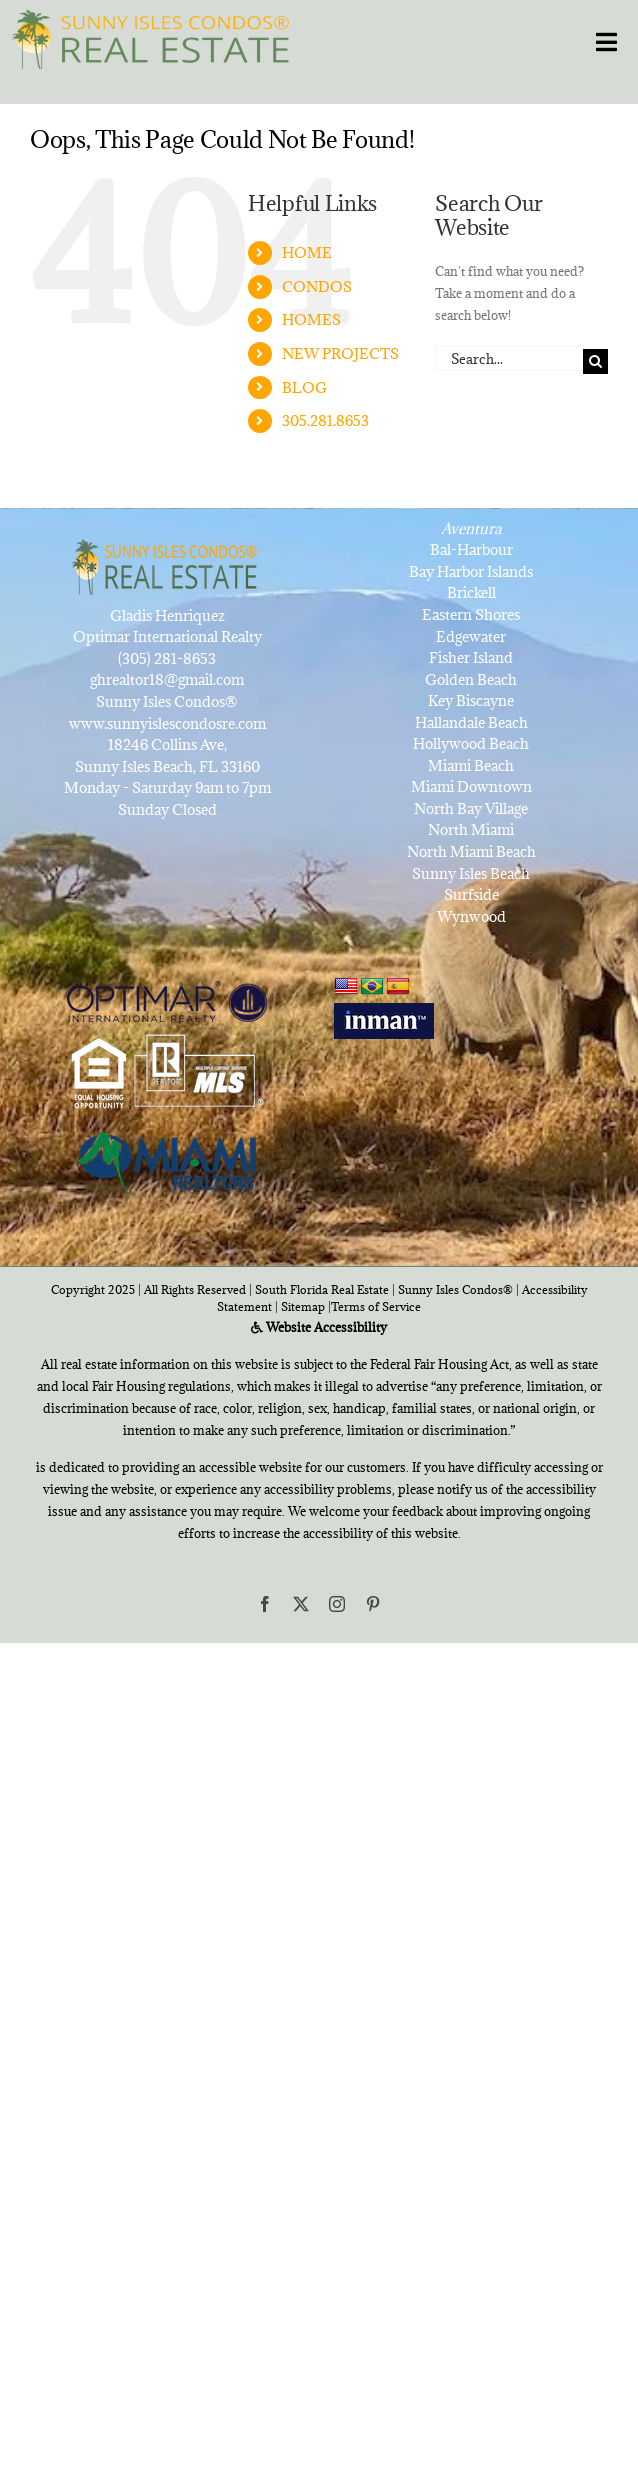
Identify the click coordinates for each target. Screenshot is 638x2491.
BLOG (304, 387)
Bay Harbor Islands (471, 571)
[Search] (595, 361)
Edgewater (471, 636)
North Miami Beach (471, 851)
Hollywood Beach (471, 743)
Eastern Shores (471, 614)
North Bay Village (471, 808)
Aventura (471, 528)
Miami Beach (471, 765)
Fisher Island (471, 657)
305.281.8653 (325, 420)
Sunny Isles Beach (471, 873)
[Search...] (509, 358)
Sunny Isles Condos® (455, 1289)
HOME (307, 252)
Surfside (471, 894)
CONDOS (317, 286)
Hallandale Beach (471, 722)
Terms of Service (376, 1306)
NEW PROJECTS (340, 353)
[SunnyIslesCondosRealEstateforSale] (156, 37)
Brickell (471, 592)
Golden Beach (471, 679)
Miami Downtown (471, 786)
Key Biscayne (471, 700)
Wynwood (471, 916)
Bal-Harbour (471, 549)
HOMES (311, 319)
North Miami (471, 829)
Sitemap (303, 1306)
